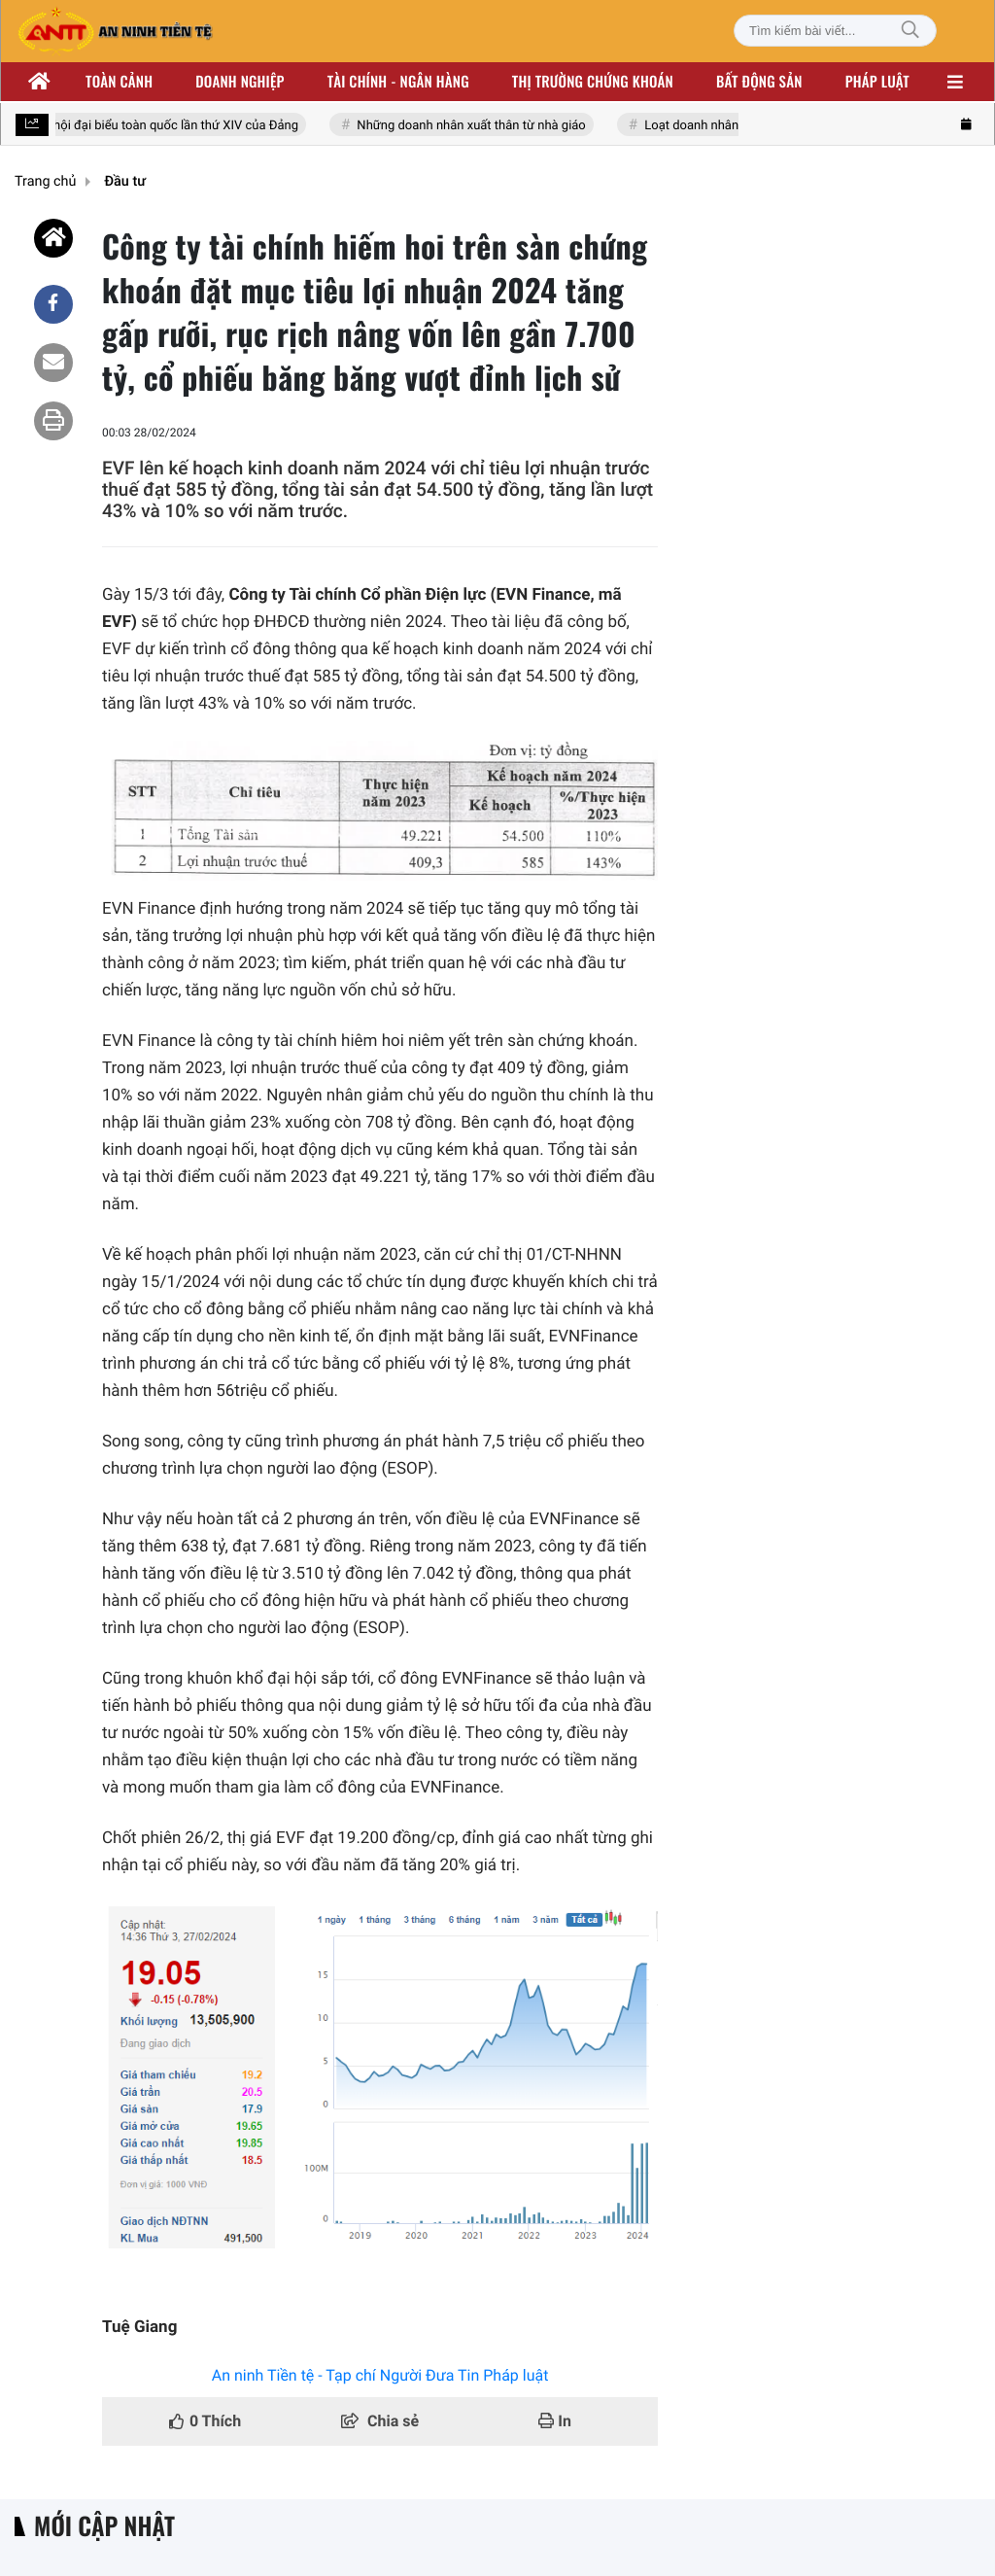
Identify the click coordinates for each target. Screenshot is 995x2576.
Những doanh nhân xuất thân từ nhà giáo (473, 126)
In (554, 2421)
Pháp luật (877, 81)
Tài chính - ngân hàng (398, 81)
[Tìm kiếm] (910, 31)
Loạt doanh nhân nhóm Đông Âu (736, 126)
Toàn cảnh (119, 81)
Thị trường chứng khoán (592, 81)
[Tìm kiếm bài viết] (835, 31)
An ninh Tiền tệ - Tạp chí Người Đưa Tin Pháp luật (380, 2375)
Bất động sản (759, 81)
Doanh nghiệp (239, 81)
